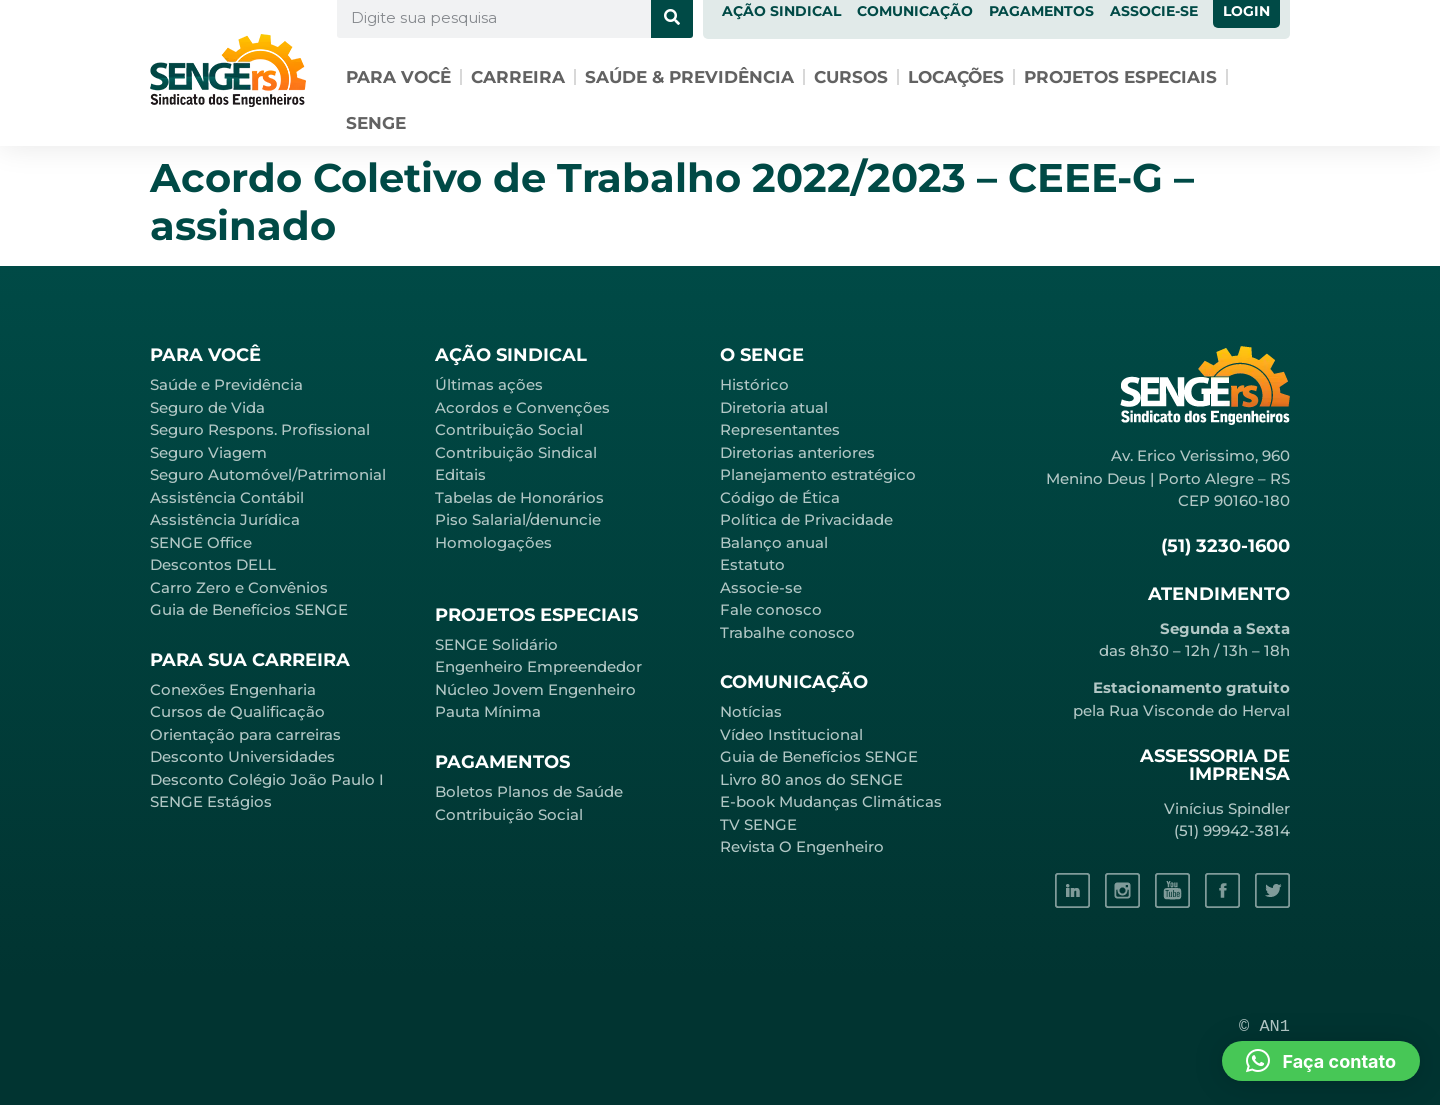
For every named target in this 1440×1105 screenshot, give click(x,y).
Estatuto (752, 564)
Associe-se (761, 587)
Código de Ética (780, 497)
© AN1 (1264, 1026)
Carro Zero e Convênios (239, 587)
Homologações (493, 542)
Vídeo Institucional (791, 734)
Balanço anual (774, 542)
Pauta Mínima (488, 711)
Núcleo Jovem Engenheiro (535, 689)
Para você (398, 77)
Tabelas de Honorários (519, 497)
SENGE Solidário (496, 644)
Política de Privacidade (806, 519)
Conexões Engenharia (233, 689)
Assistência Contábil (227, 497)
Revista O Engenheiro (802, 846)
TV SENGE (758, 824)
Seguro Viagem (208, 452)
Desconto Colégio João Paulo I (267, 779)
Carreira (518, 77)
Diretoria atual (774, 407)
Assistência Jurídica (225, 519)
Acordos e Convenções (522, 407)
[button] (1321, 1061)
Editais (460, 474)
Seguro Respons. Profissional (260, 429)
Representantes (780, 429)
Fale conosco (771, 609)
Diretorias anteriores (797, 452)
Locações (956, 77)
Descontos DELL (213, 564)
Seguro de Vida (207, 407)
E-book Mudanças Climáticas (831, 801)
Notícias (751, 711)
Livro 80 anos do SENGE (811, 779)
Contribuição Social (509, 429)
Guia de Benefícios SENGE (249, 609)
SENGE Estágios (211, 801)
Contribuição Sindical (516, 452)
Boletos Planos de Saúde (529, 791)
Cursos (851, 77)
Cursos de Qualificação (237, 711)
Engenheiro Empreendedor (538, 666)
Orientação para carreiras (245, 734)
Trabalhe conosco (787, 632)
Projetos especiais (1120, 77)
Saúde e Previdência (226, 384)
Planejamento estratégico (818, 474)
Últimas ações (489, 384)
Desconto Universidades (242, 756)
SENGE (376, 123)
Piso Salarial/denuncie (518, 519)
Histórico (754, 384)
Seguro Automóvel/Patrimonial (268, 474)
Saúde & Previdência (689, 77)
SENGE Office (201, 542)
